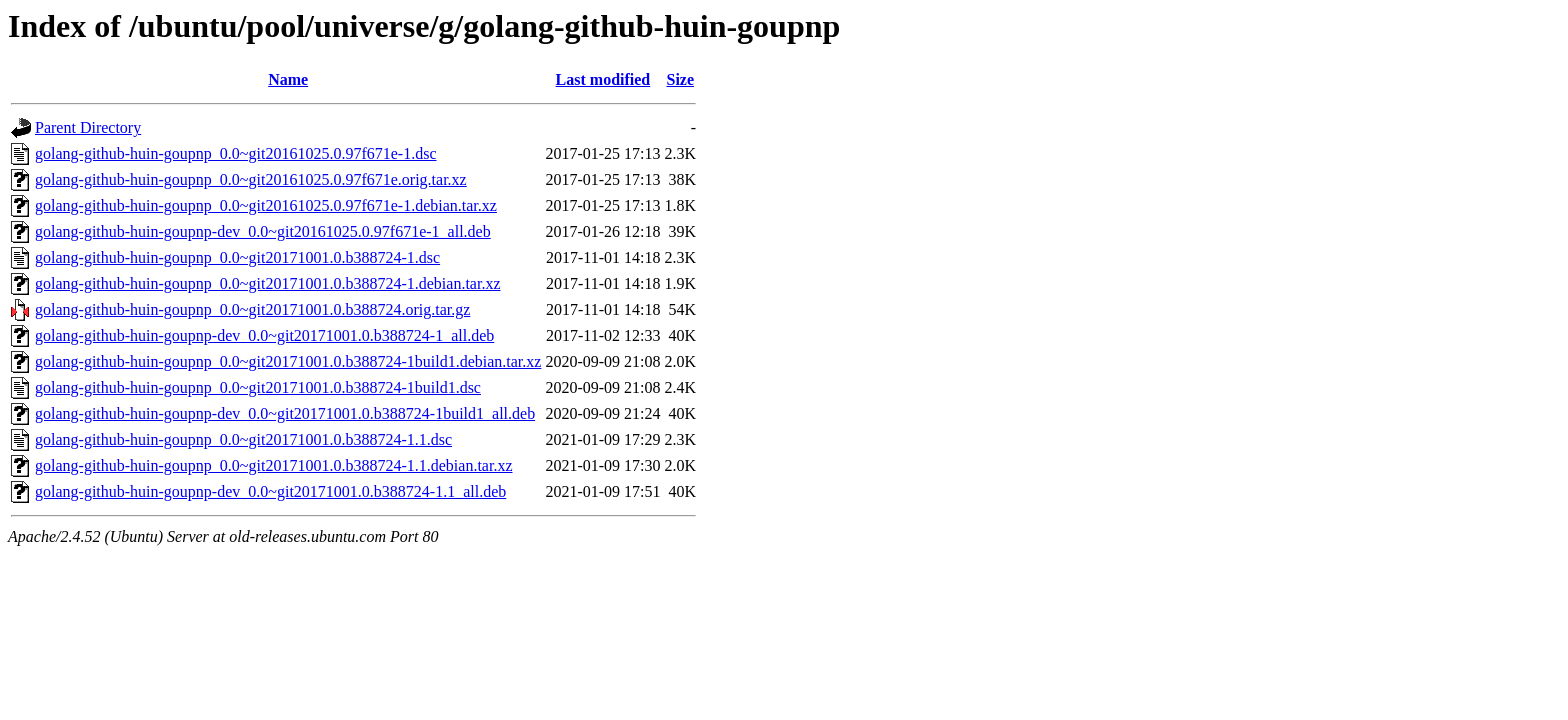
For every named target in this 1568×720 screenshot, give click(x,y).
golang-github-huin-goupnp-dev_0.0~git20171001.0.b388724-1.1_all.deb (270, 491)
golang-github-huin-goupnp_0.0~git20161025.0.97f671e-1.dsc (236, 153)
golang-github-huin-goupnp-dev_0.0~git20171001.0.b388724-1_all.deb (264, 335)
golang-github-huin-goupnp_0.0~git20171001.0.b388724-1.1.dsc (243, 439)
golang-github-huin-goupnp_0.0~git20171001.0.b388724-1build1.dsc (258, 387)
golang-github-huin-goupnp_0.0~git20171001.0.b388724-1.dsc (237, 257)
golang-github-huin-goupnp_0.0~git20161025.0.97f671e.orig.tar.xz (251, 179)
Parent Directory (88, 127)
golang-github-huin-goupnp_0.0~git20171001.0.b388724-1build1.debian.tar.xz (288, 361)
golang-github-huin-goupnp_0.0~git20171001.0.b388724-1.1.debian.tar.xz (273, 465)
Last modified (603, 79)
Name (288, 79)
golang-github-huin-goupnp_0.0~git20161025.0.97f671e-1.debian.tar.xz (266, 205)
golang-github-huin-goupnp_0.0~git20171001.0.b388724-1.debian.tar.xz (267, 283)
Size (680, 79)
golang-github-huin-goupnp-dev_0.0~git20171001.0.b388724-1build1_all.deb (285, 413)
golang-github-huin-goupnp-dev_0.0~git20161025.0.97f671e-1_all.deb (263, 231)
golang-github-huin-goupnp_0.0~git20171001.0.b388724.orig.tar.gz (252, 309)
